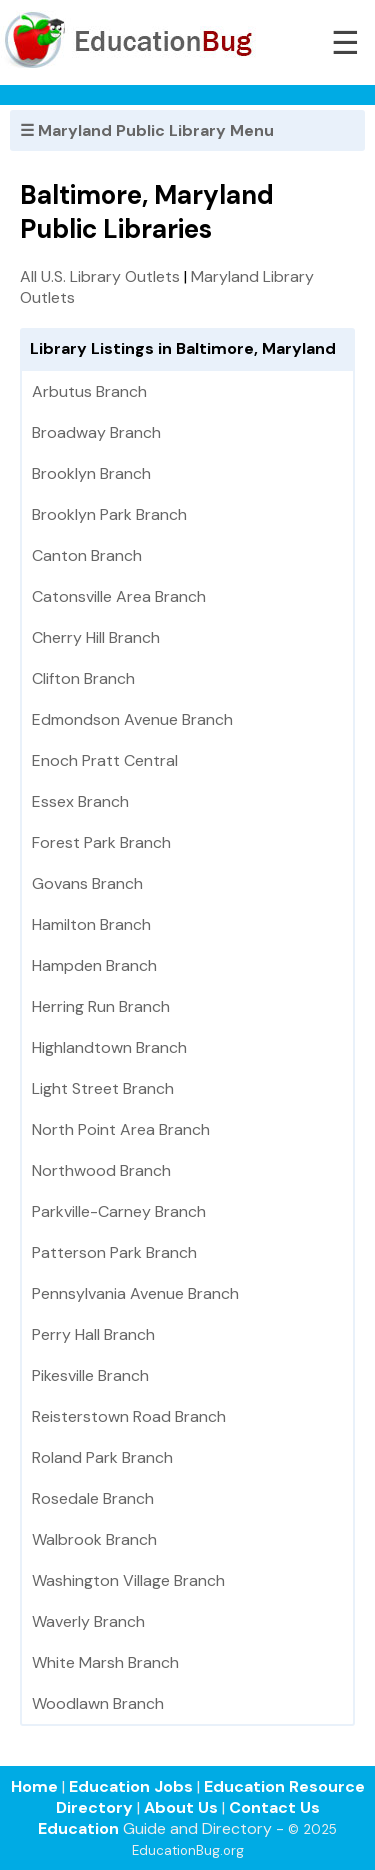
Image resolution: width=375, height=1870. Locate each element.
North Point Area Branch (121, 1129)
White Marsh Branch (105, 1662)
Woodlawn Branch (98, 1703)
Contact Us (274, 1807)
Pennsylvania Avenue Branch (135, 1293)
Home (34, 1786)
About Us (181, 1807)
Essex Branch (80, 801)
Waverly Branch (88, 1621)
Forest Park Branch (101, 842)
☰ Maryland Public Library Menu (147, 130)
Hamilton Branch (91, 924)
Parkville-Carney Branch (119, 1211)
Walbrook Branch (94, 1539)
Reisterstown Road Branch (129, 1416)
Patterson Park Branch (114, 1252)
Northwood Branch (101, 1170)
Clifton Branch (83, 678)
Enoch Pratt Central (105, 760)
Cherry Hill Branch (96, 637)
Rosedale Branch (93, 1498)
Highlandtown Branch (109, 1047)
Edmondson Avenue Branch (132, 719)
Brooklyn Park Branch (109, 514)
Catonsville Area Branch (119, 596)
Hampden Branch (94, 965)
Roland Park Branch (102, 1457)
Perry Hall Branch (93, 1334)
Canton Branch (87, 555)
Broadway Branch (96, 432)
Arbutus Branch (89, 391)
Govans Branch (87, 883)
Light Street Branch (103, 1088)
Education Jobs (131, 1786)
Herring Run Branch (101, 1006)
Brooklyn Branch (91, 473)
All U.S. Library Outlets (100, 276)
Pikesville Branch (90, 1375)
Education (78, 1828)
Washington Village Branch (128, 1580)
